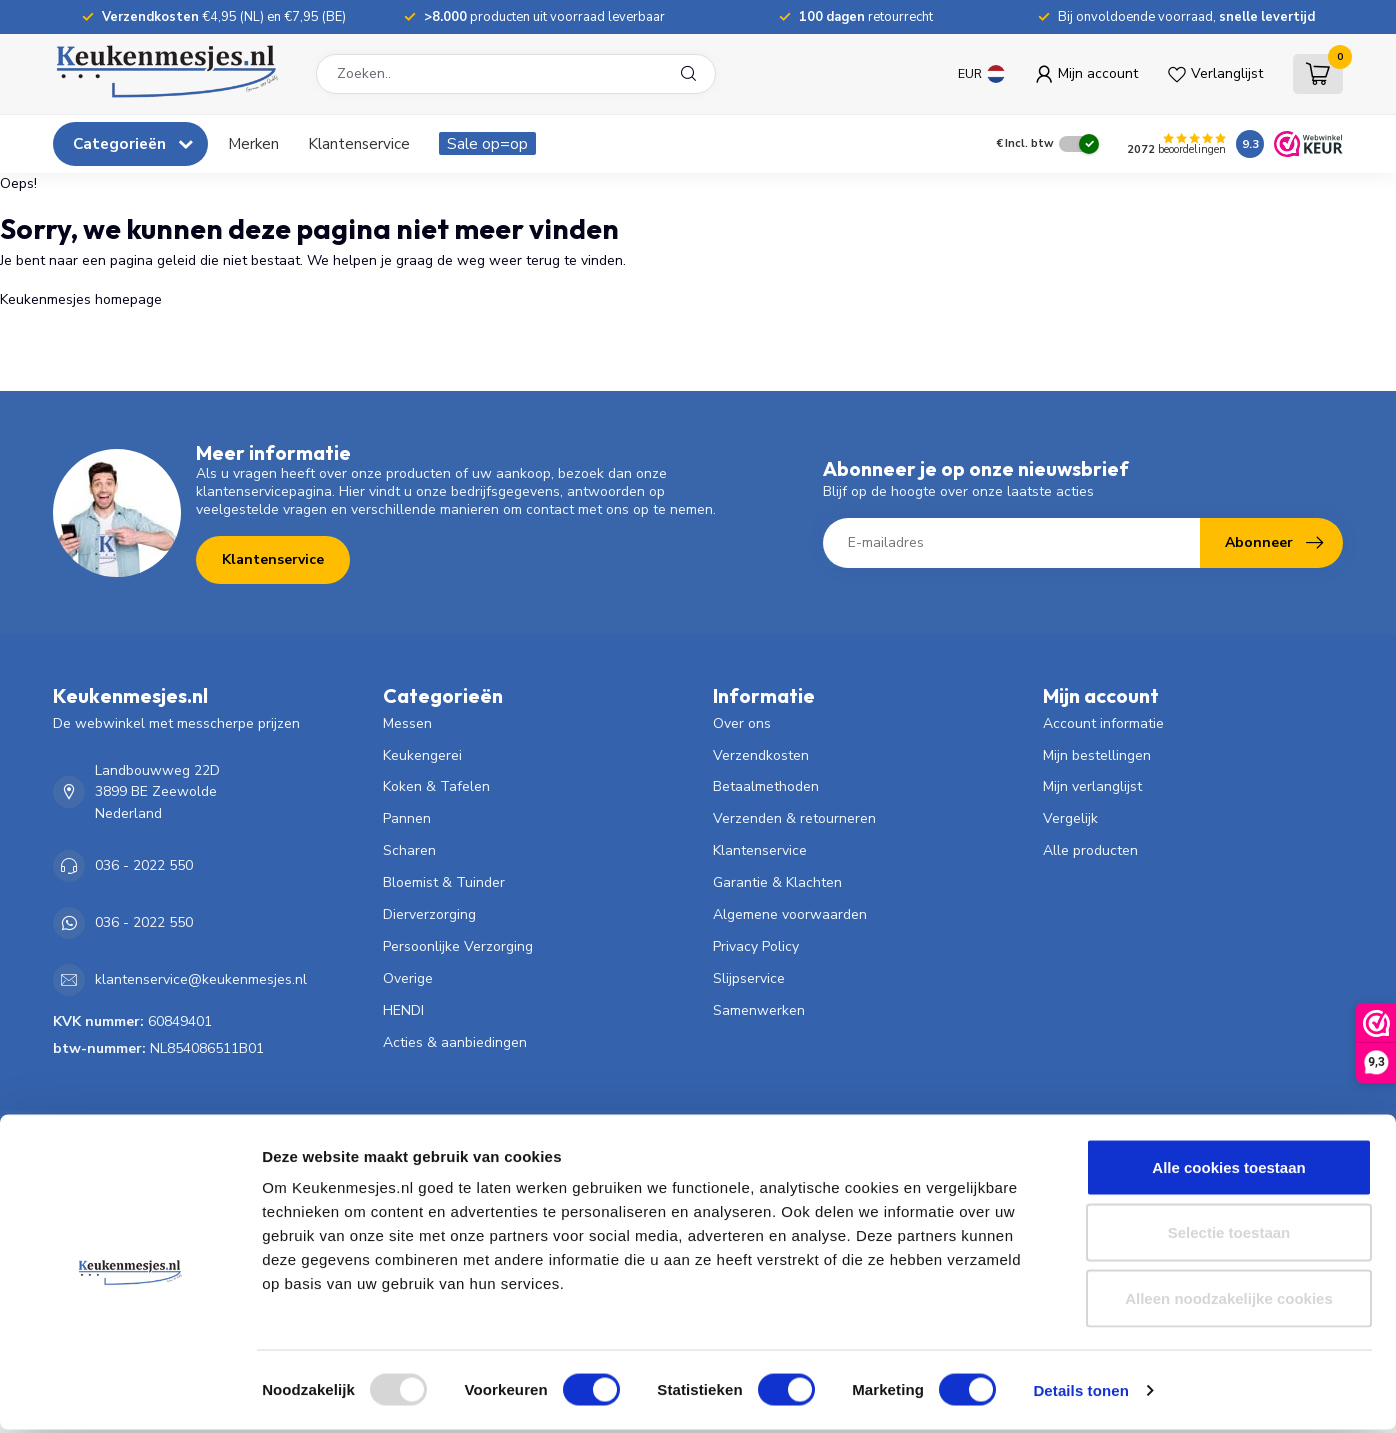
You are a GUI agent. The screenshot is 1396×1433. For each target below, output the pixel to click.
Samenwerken (759, 1010)
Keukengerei (422, 755)
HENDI (403, 1010)
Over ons (742, 723)
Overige (408, 978)
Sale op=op (487, 143)
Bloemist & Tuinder (444, 882)
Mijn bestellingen (1097, 755)
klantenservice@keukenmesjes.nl (201, 979)
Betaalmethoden (766, 786)
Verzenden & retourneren (794, 818)
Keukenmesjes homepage (81, 299)
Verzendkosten (761, 755)
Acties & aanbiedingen (455, 1042)
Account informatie (1103, 723)
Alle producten (1090, 850)
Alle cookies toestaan (1228, 1170)
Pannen (407, 818)
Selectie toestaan (1229, 1236)
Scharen (409, 850)
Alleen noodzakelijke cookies (1229, 1301)
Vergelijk (1070, 818)
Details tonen (1080, 1393)
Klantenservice (359, 143)
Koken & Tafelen (436, 786)
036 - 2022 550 (144, 865)
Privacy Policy (756, 946)
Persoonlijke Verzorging (458, 946)
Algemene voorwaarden (790, 914)
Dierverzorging (429, 914)
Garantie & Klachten (777, 882)
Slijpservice (749, 978)
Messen (407, 723)
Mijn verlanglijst (1092, 786)
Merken (253, 143)
